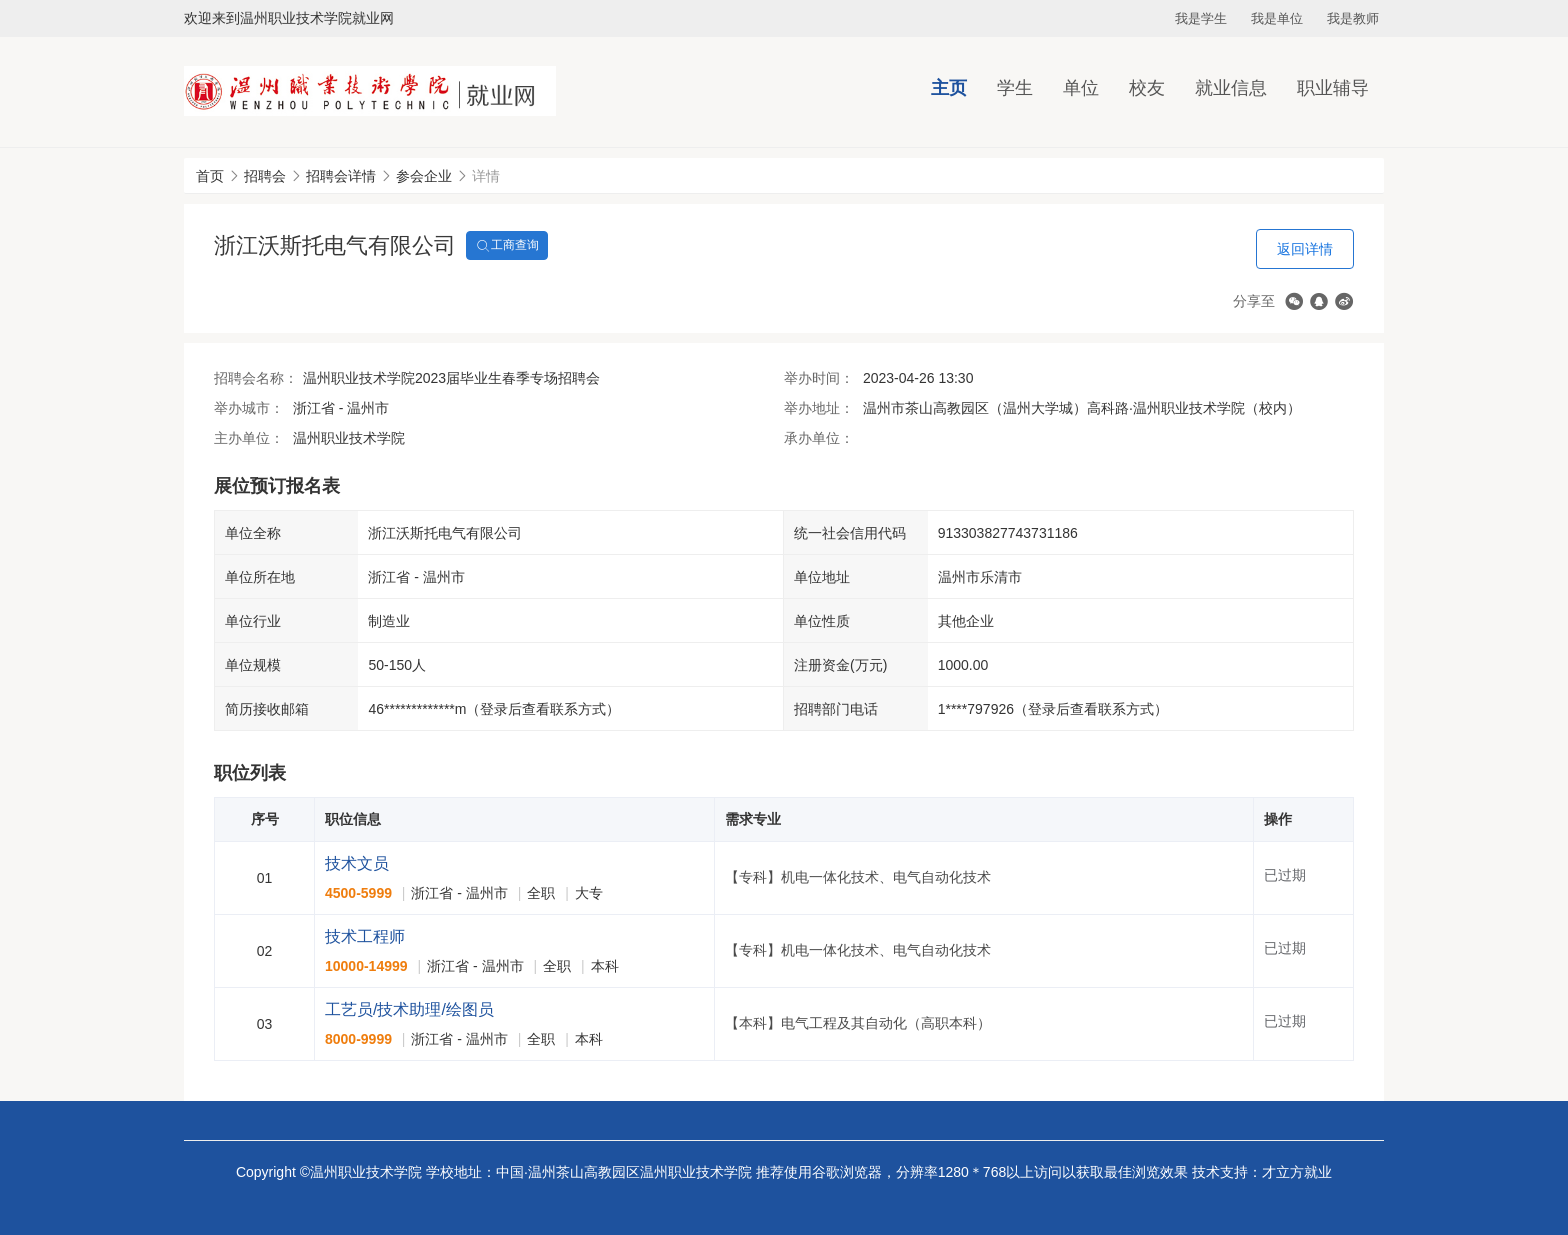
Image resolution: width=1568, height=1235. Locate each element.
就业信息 (1231, 88)
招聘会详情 (341, 176)
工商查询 (507, 246)
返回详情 (1305, 249)
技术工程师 (365, 936)
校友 (1147, 88)
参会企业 (424, 176)
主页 (949, 88)
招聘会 (265, 176)
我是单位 (1277, 18)
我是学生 (1201, 18)
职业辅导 (1333, 88)
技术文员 (357, 863)
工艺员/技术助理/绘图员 (409, 1009)
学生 (1015, 88)
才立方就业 (1297, 1172)
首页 (210, 176)
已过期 (1285, 875)
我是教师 (1353, 18)
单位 (1081, 88)
